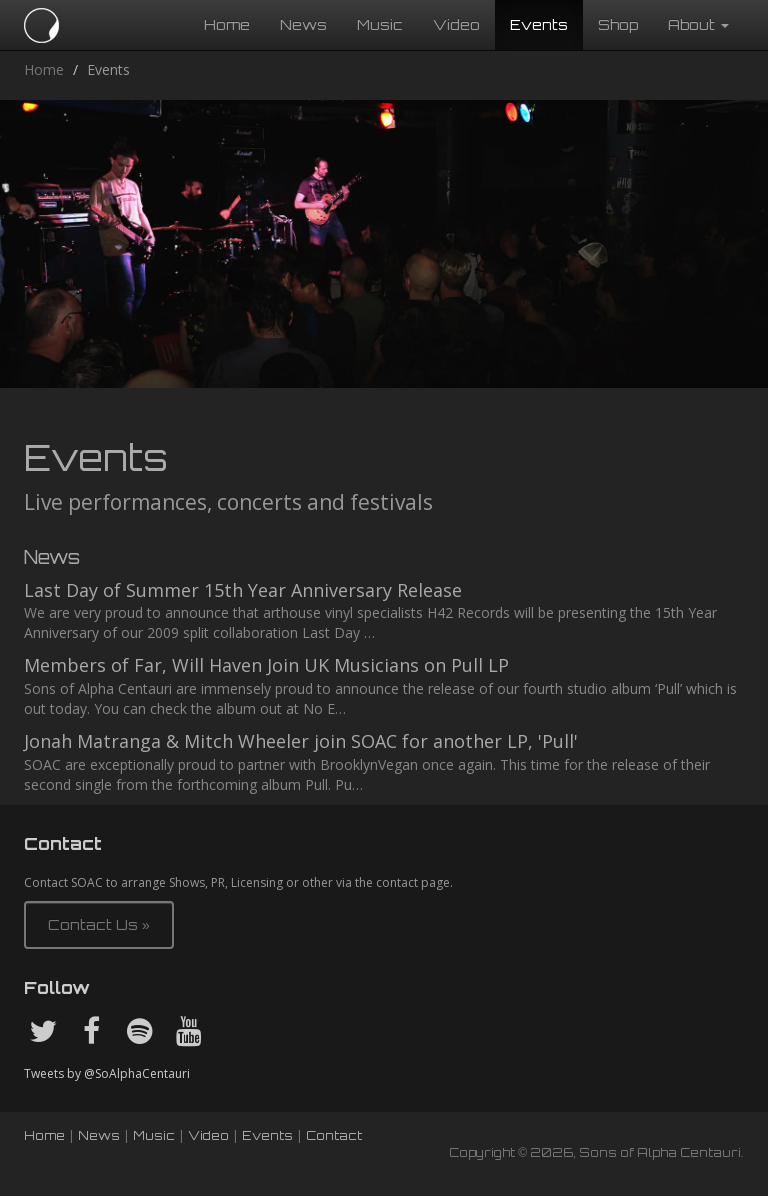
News (303, 24)
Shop (618, 24)
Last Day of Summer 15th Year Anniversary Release (243, 590)
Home (227, 24)
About (698, 24)
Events (539, 24)
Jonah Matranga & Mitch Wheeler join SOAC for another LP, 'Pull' (301, 741)
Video (456, 24)
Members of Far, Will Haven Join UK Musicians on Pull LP (266, 665)
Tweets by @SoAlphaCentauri (107, 1073)
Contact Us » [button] (99, 924)
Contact (334, 1135)
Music (380, 24)
